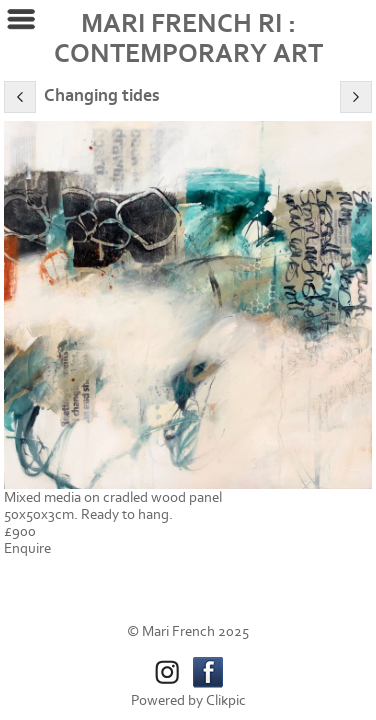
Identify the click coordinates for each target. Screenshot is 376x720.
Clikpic (226, 700)
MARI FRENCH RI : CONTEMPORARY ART (188, 39)
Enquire (27, 548)
